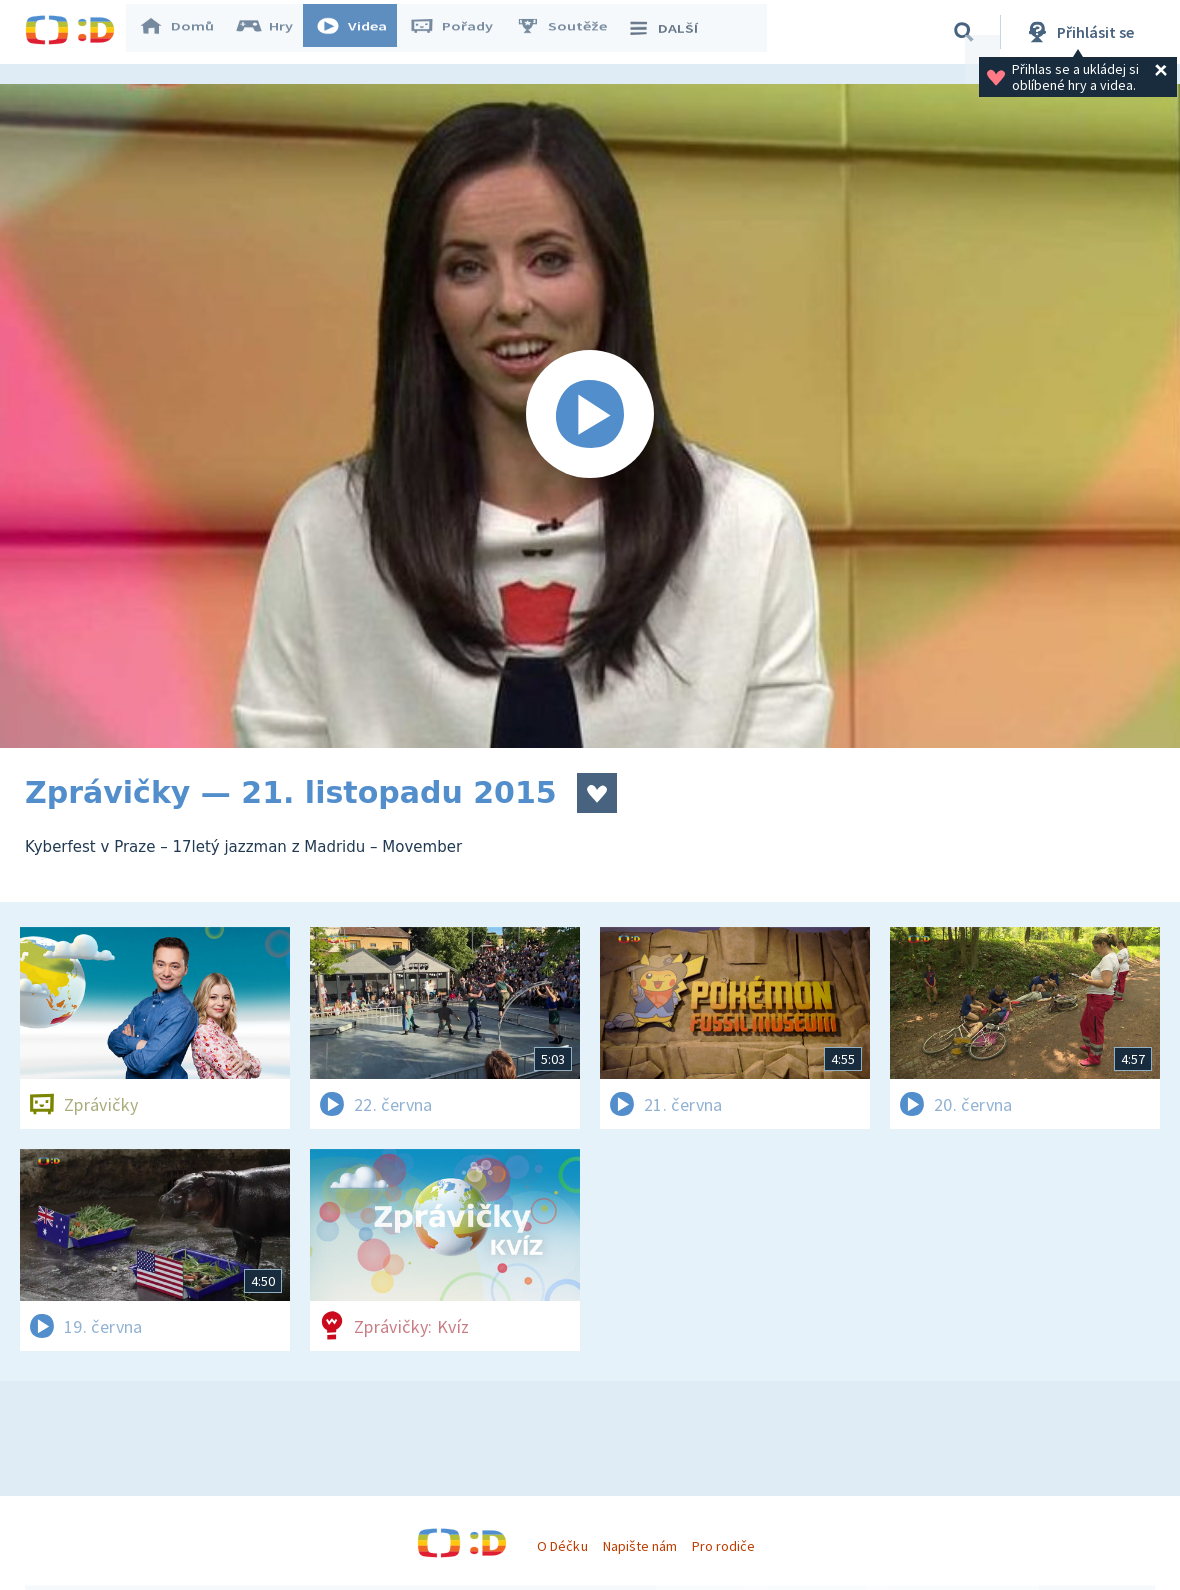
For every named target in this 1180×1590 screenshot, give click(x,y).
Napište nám (640, 1546)
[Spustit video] (590, 416)
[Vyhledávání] (964, 32)
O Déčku (562, 1546)
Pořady (461, 32)
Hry (274, 32)
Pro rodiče (723, 1546)
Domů (186, 32)
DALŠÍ (671, 32)
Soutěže (571, 32)
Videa (361, 32)
